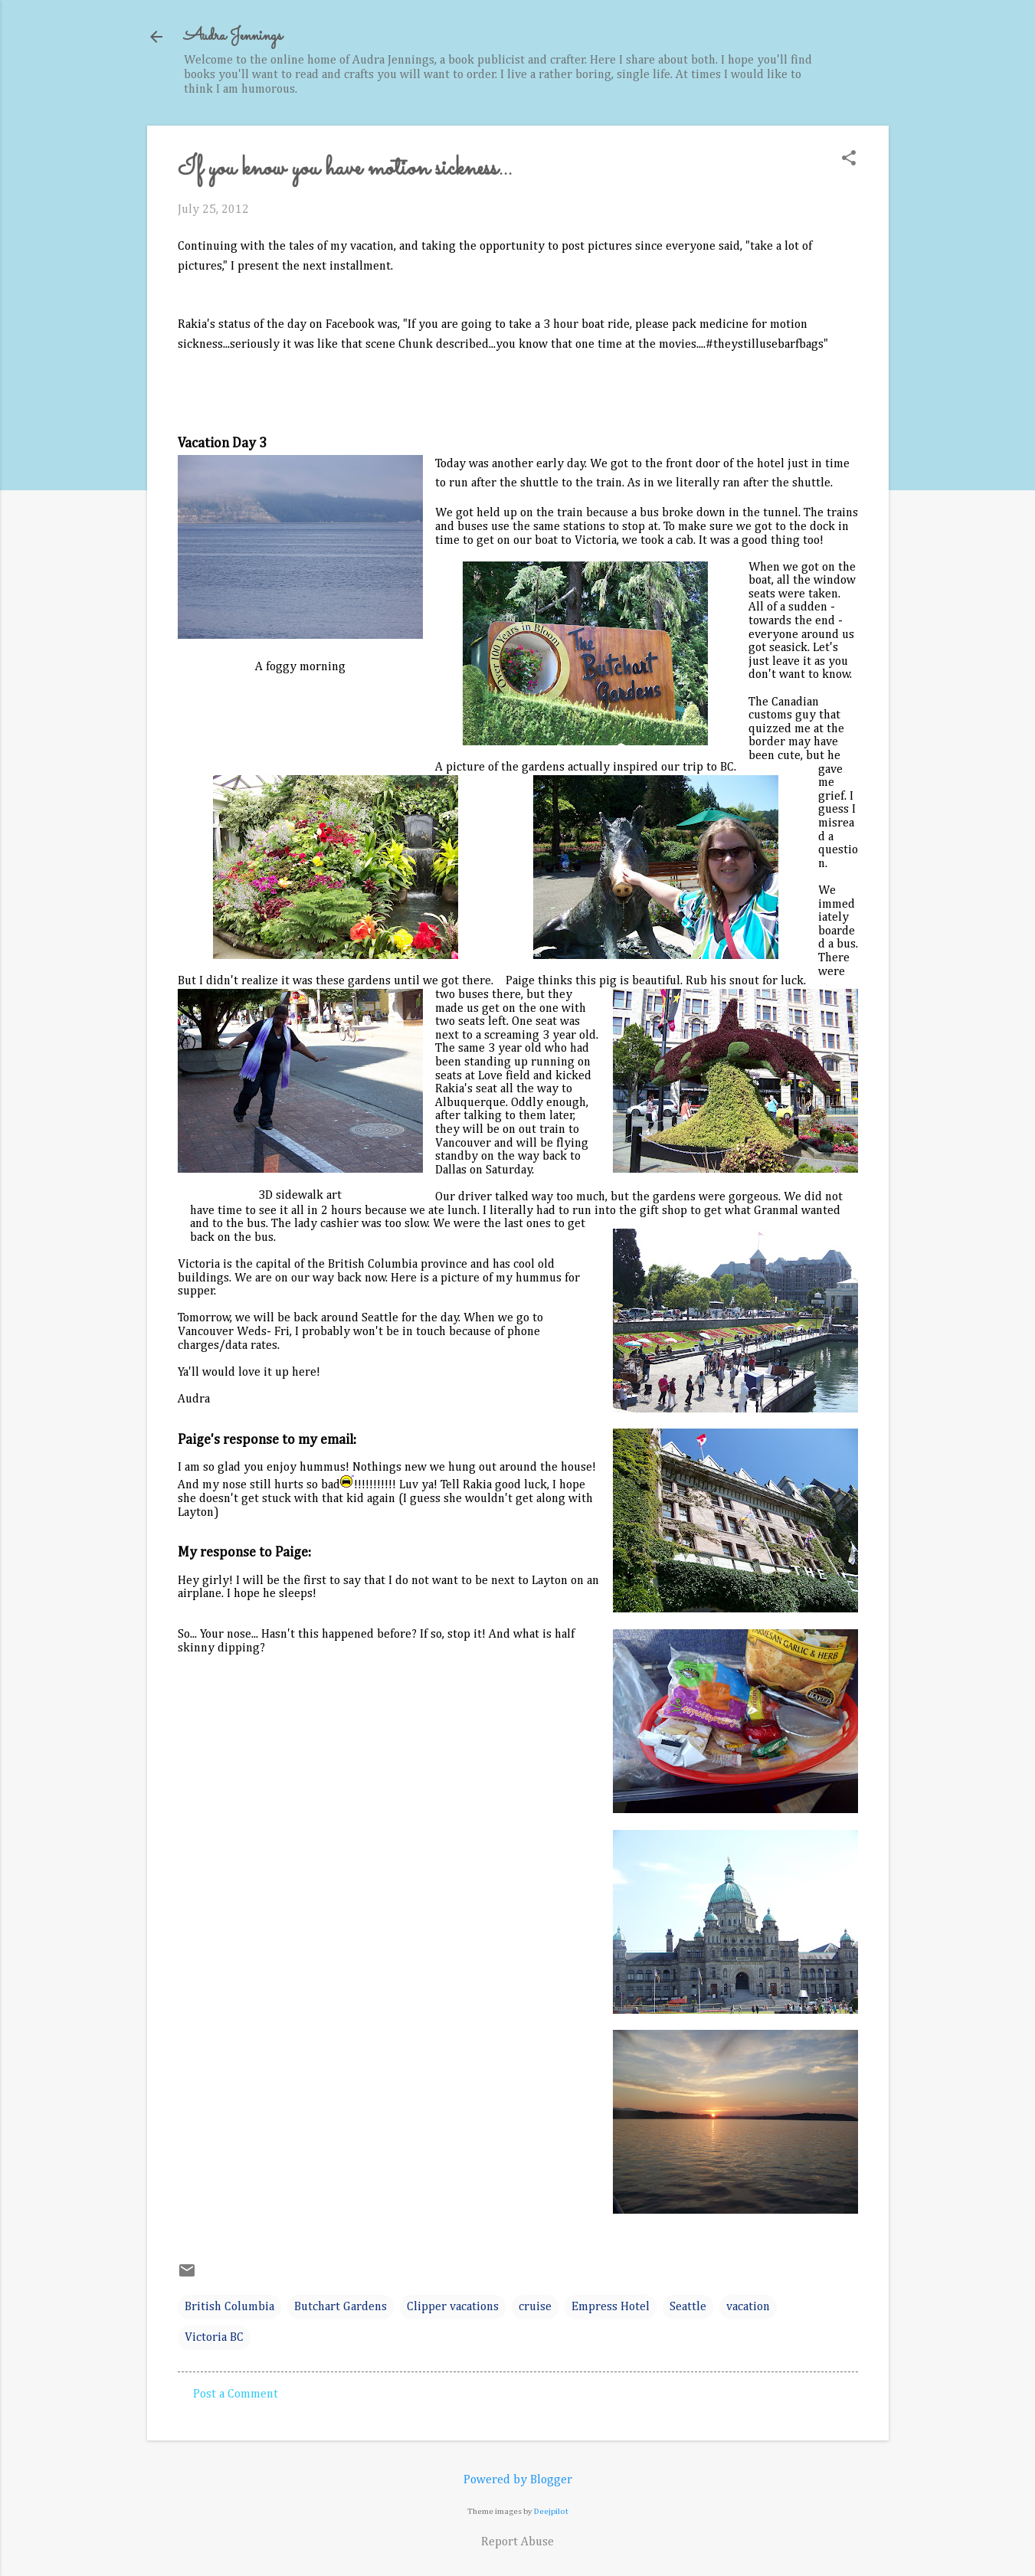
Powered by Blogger (517, 2480)
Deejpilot (551, 2511)
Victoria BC (214, 2338)
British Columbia (229, 2307)
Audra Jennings (233, 36)
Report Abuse (517, 2542)
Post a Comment (235, 2394)
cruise (535, 2307)
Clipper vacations (453, 2307)
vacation (748, 2307)
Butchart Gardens (340, 2307)
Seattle (688, 2307)
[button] (849, 160)
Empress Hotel (611, 2307)
